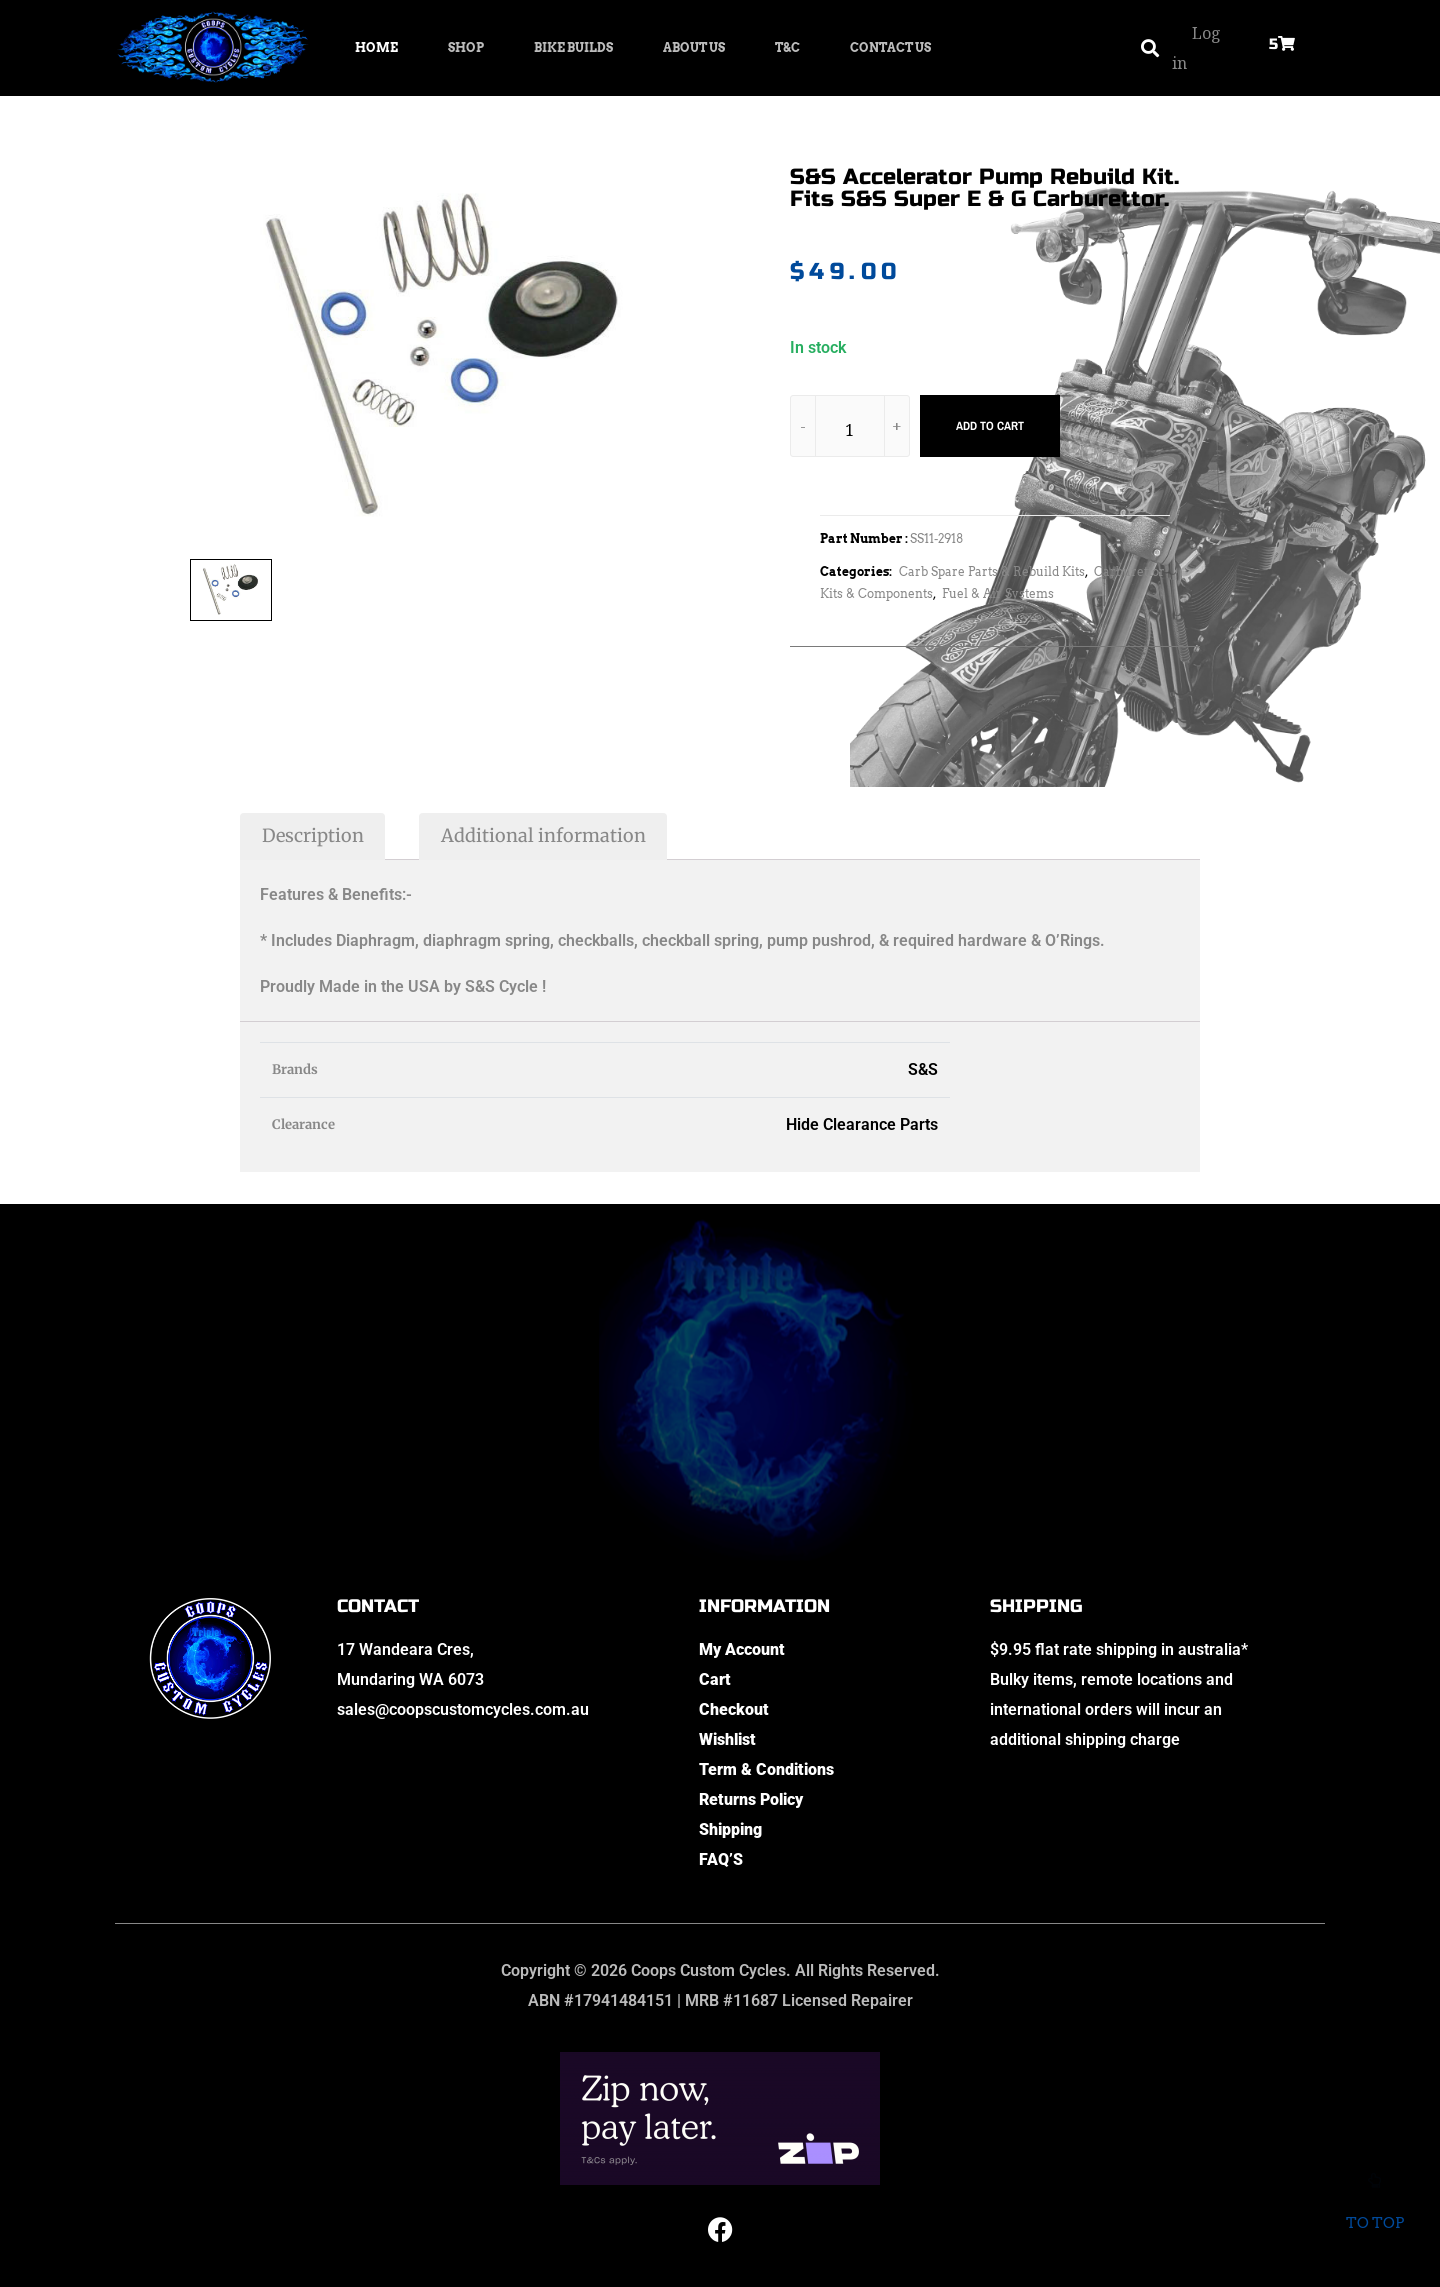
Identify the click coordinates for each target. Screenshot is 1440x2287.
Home (376, 47)
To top (1374, 2209)
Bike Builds (573, 47)
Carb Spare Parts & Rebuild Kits (992, 571)
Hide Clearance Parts (862, 1124)
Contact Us (890, 47)
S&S (923, 1069)
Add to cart (990, 426)
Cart (715, 1679)
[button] (1149, 48)
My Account (742, 1649)
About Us (694, 47)
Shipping (730, 1829)
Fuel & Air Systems (998, 593)
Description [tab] (313, 835)
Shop (466, 47)
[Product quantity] (850, 429)
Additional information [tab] (543, 835)
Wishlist (727, 1739)
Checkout (734, 1709)
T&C (787, 47)
